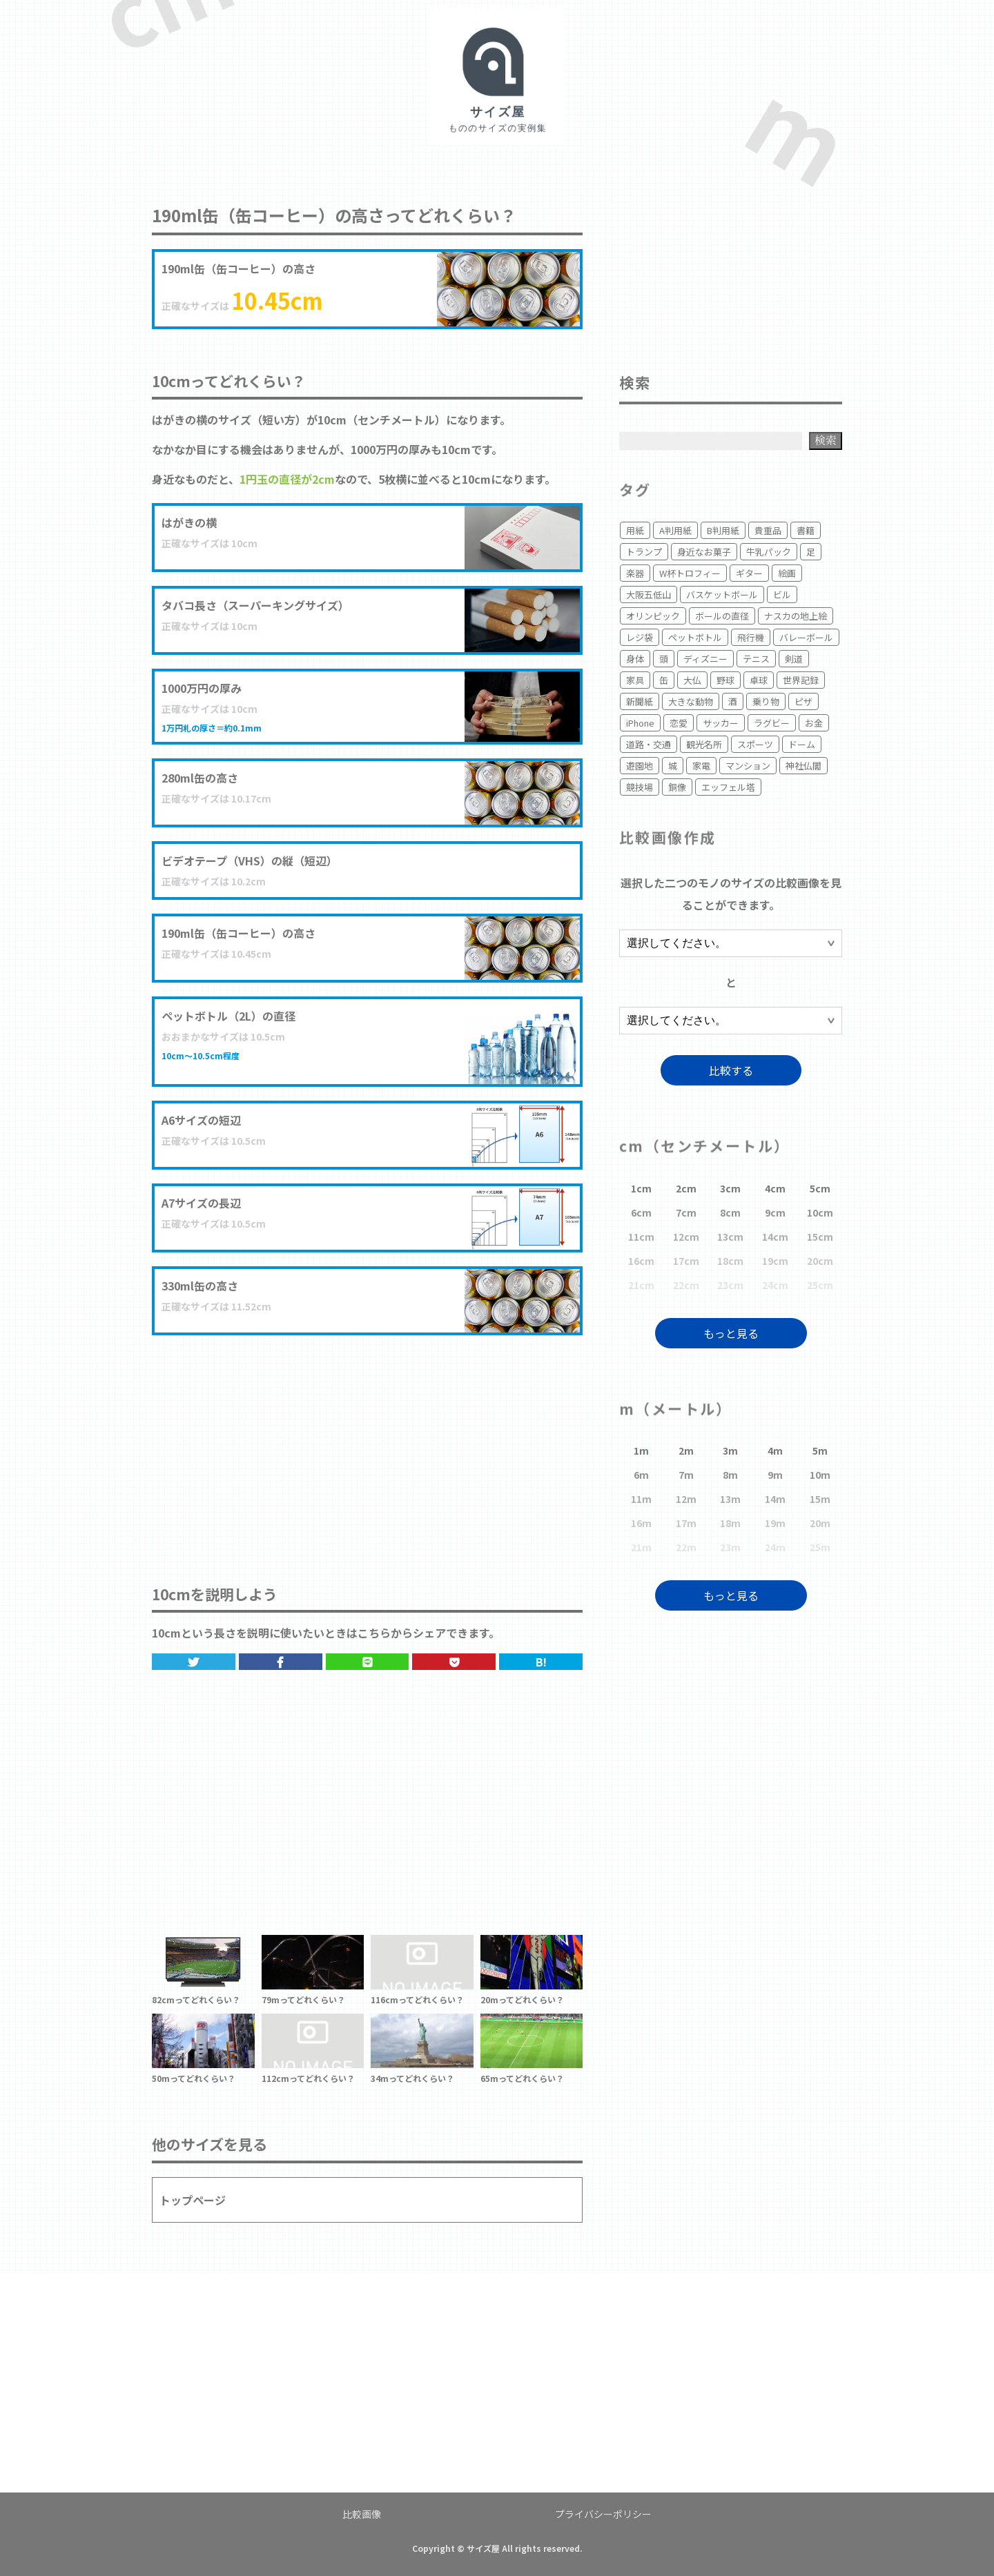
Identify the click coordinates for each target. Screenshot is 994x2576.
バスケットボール (722, 594)
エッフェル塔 (728, 787)
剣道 (794, 658)
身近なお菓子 (704, 551)
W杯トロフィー (690, 573)
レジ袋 (639, 637)
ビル (782, 594)
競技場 (639, 787)
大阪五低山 (648, 594)
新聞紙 (639, 701)
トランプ (644, 551)
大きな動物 (690, 701)
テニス (756, 658)
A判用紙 (675, 530)
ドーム (801, 744)
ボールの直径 (722, 615)
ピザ (803, 701)
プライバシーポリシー (603, 2514)
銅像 (677, 787)
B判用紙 (723, 530)
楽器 (635, 573)
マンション (747, 765)
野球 (725, 680)
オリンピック (653, 615)
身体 (635, 658)
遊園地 (639, 765)
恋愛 (679, 722)
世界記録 (801, 680)
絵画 (787, 573)
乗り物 (765, 701)
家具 (635, 680)
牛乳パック (768, 551)
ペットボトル (695, 637)
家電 (701, 765)
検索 (826, 440)
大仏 (692, 680)
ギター (749, 573)
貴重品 (767, 530)
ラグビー (772, 722)
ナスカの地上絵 (795, 615)
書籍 (806, 530)
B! (541, 1661)
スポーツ (755, 744)
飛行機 (750, 637)
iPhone (640, 722)
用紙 (635, 530)
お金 (814, 722)
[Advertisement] (367, 1445)
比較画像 (361, 2514)
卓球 (759, 680)
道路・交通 (648, 744)
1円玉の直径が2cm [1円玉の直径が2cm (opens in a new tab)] (287, 479)
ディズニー (705, 658)
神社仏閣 (803, 765)
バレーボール (806, 637)
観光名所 (704, 744)
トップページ (192, 2200)
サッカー (721, 722)
